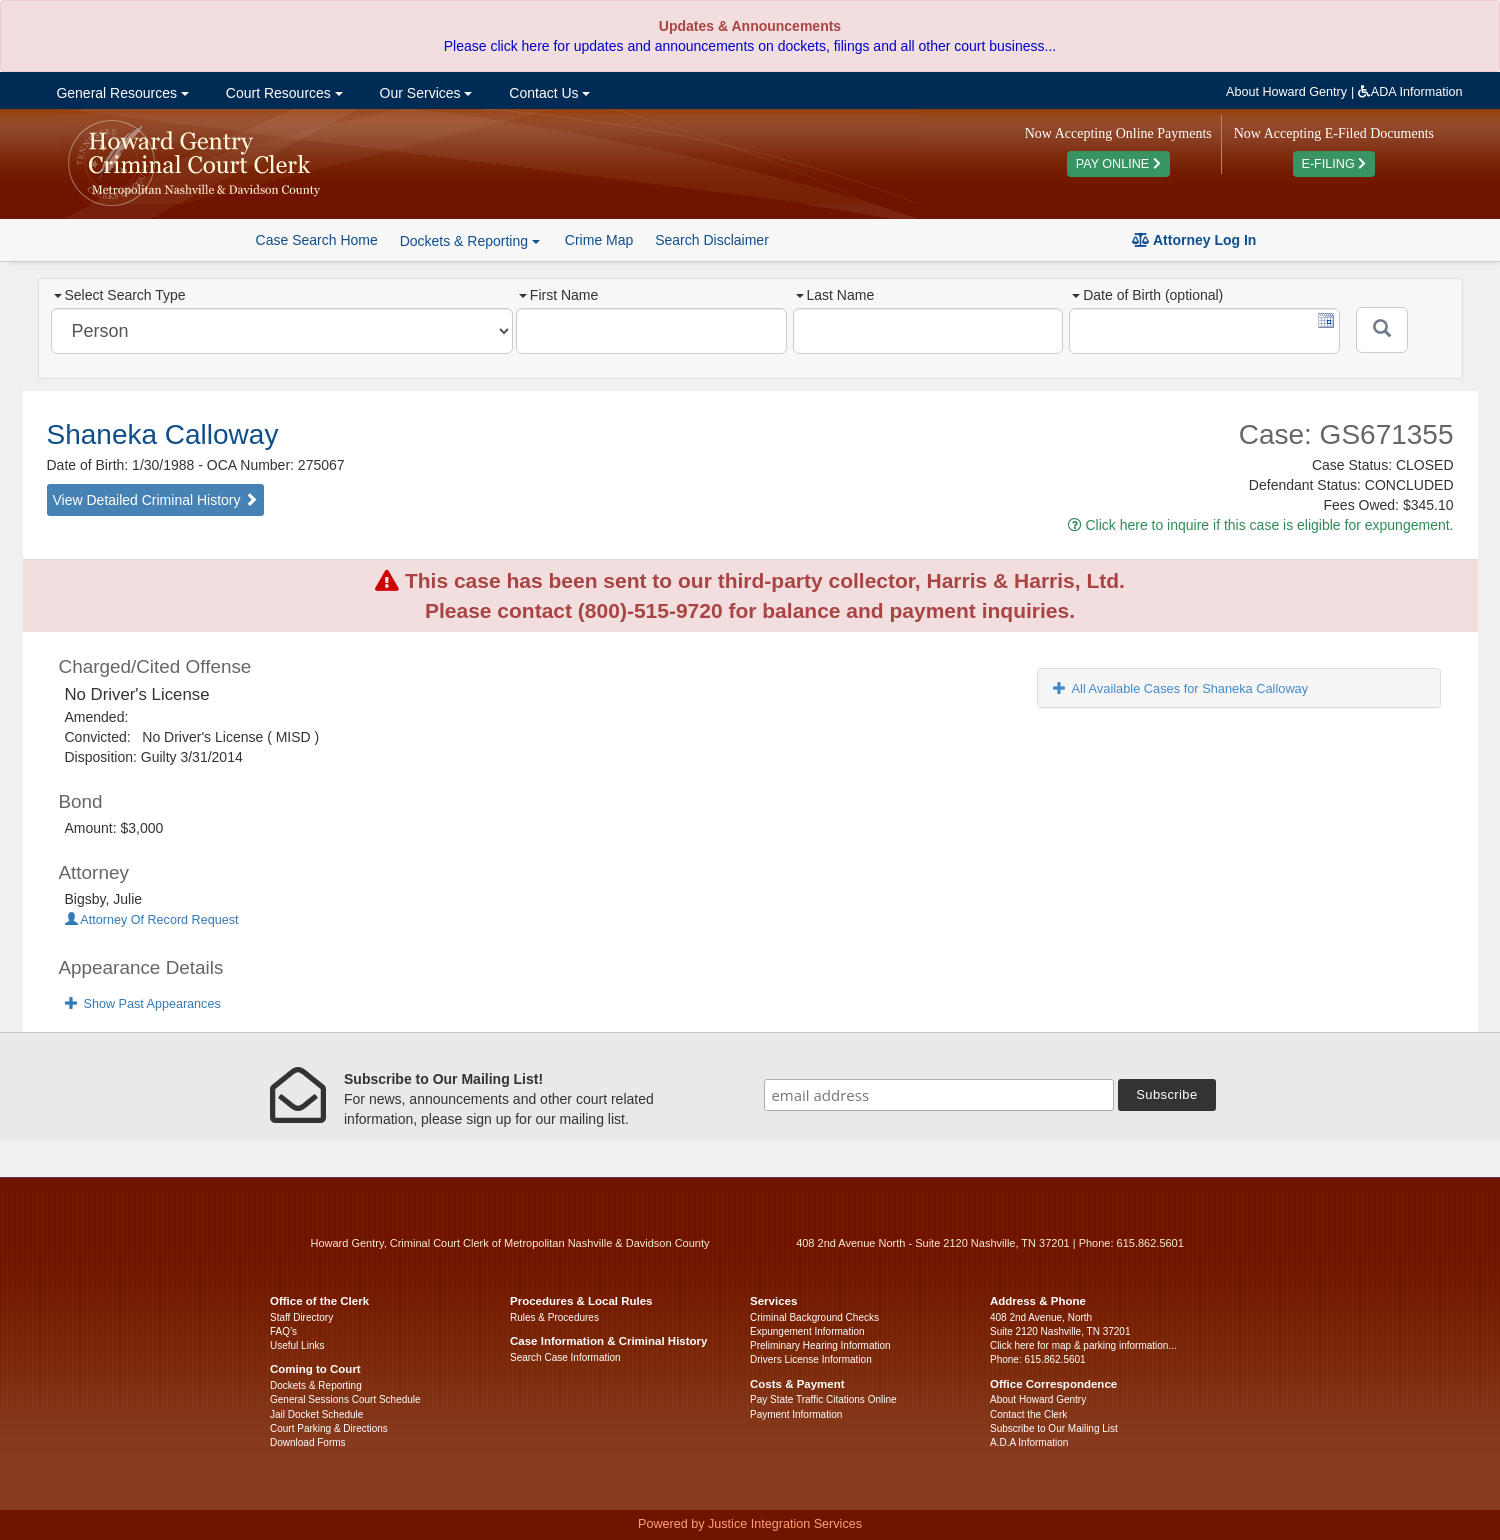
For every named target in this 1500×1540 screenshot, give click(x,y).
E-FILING (1334, 164)
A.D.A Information (1029, 1442)
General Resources (121, 93)
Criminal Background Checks (814, 1317)
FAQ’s (283, 1331)
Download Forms (308, 1442)
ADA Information (1410, 92)
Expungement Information (807, 1331)
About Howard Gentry (1286, 92)
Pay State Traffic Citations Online (823, 1399)
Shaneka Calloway (163, 434)
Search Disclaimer (712, 240)
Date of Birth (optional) (1147, 295)
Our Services (424, 93)
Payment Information (796, 1414)
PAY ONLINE (1118, 164)
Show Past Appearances (143, 1004)
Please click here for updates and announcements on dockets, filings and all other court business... (750, 46)
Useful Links (297, 1345)
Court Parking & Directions (329, 1428)
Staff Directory (301, 1317)
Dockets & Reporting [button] (470, 241)
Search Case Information (565, 1357)
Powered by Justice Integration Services (750, 1524)
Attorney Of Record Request (152, 920)
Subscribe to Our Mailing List (1054, 1428)
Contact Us (547, 93)
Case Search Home (317, 240)
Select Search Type (120, 295)
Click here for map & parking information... (1083, 1345)
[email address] (939, 1095)
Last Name (835, 295)
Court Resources (282, 93)
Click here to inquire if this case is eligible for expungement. (1261, 525)
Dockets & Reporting (316, 1385)
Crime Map (599, 240)
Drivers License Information (811, 1359)
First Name (558, 295)
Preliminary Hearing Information (820, 1345)
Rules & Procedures (554, 1317)
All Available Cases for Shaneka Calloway (1181, 688)
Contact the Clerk (1028, 1414)
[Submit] (1382, 330)
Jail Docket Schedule (316, 1414)
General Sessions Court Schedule (345, 1399)
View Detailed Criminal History (156, 500)
